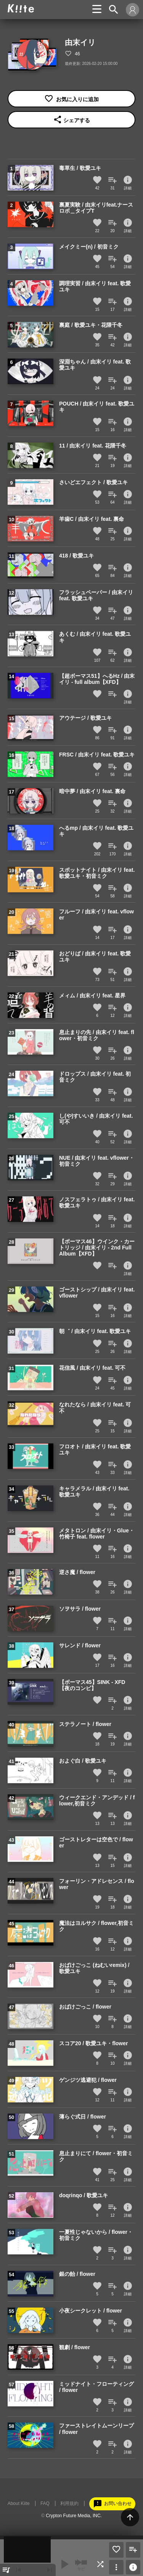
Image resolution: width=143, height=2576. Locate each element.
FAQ (45, 2503)
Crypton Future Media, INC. (74, 2515)
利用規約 (69, 2503)
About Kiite (19, 2503)
